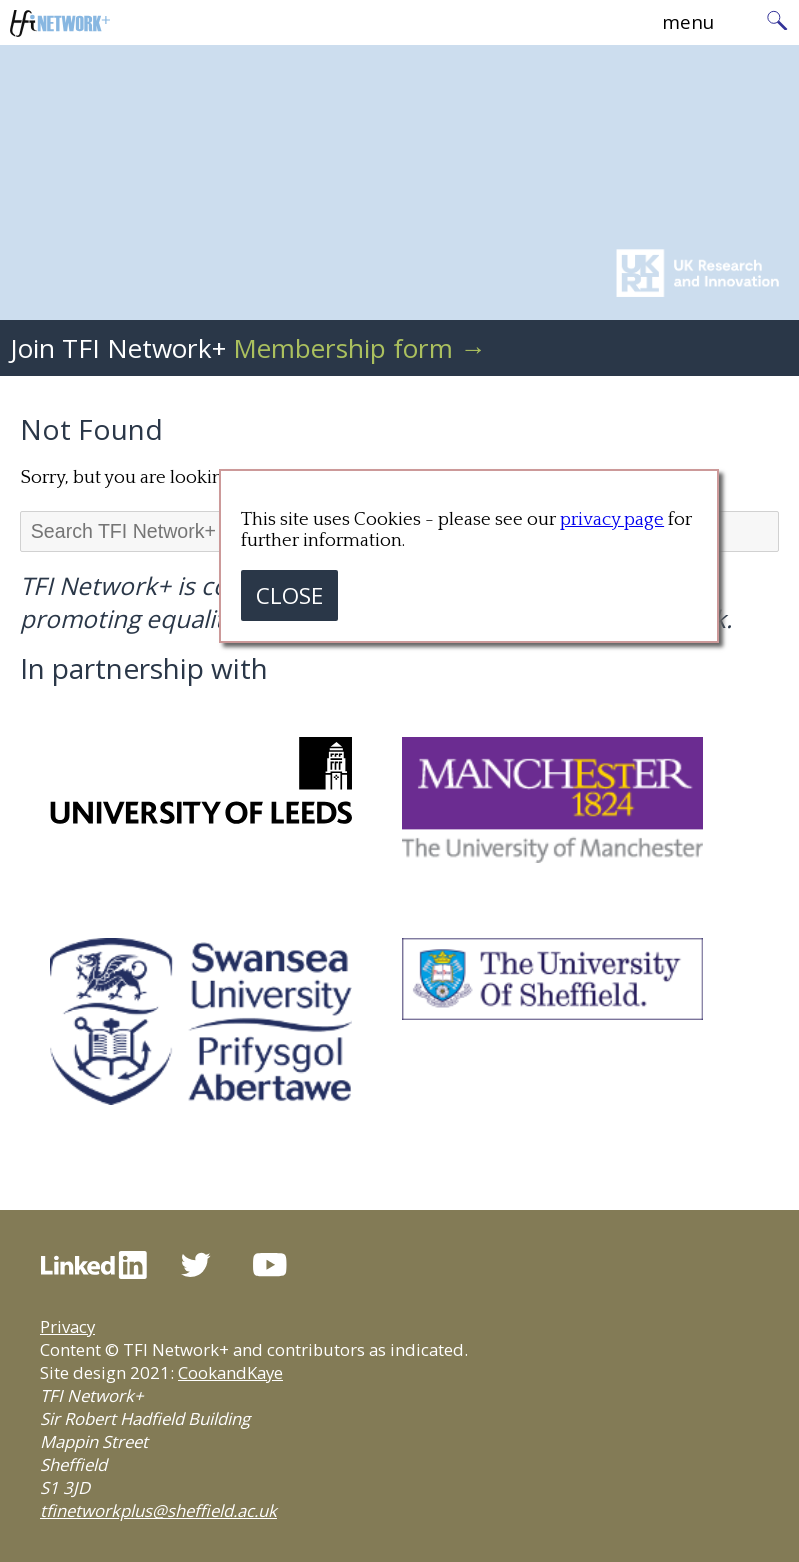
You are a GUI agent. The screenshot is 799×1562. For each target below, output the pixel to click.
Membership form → (359, 348)
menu (688, 21)
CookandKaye (230, 1372)
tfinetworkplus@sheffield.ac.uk (158, 1510)
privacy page (612, 519)
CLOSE (289, 595)
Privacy (67, 1326)
